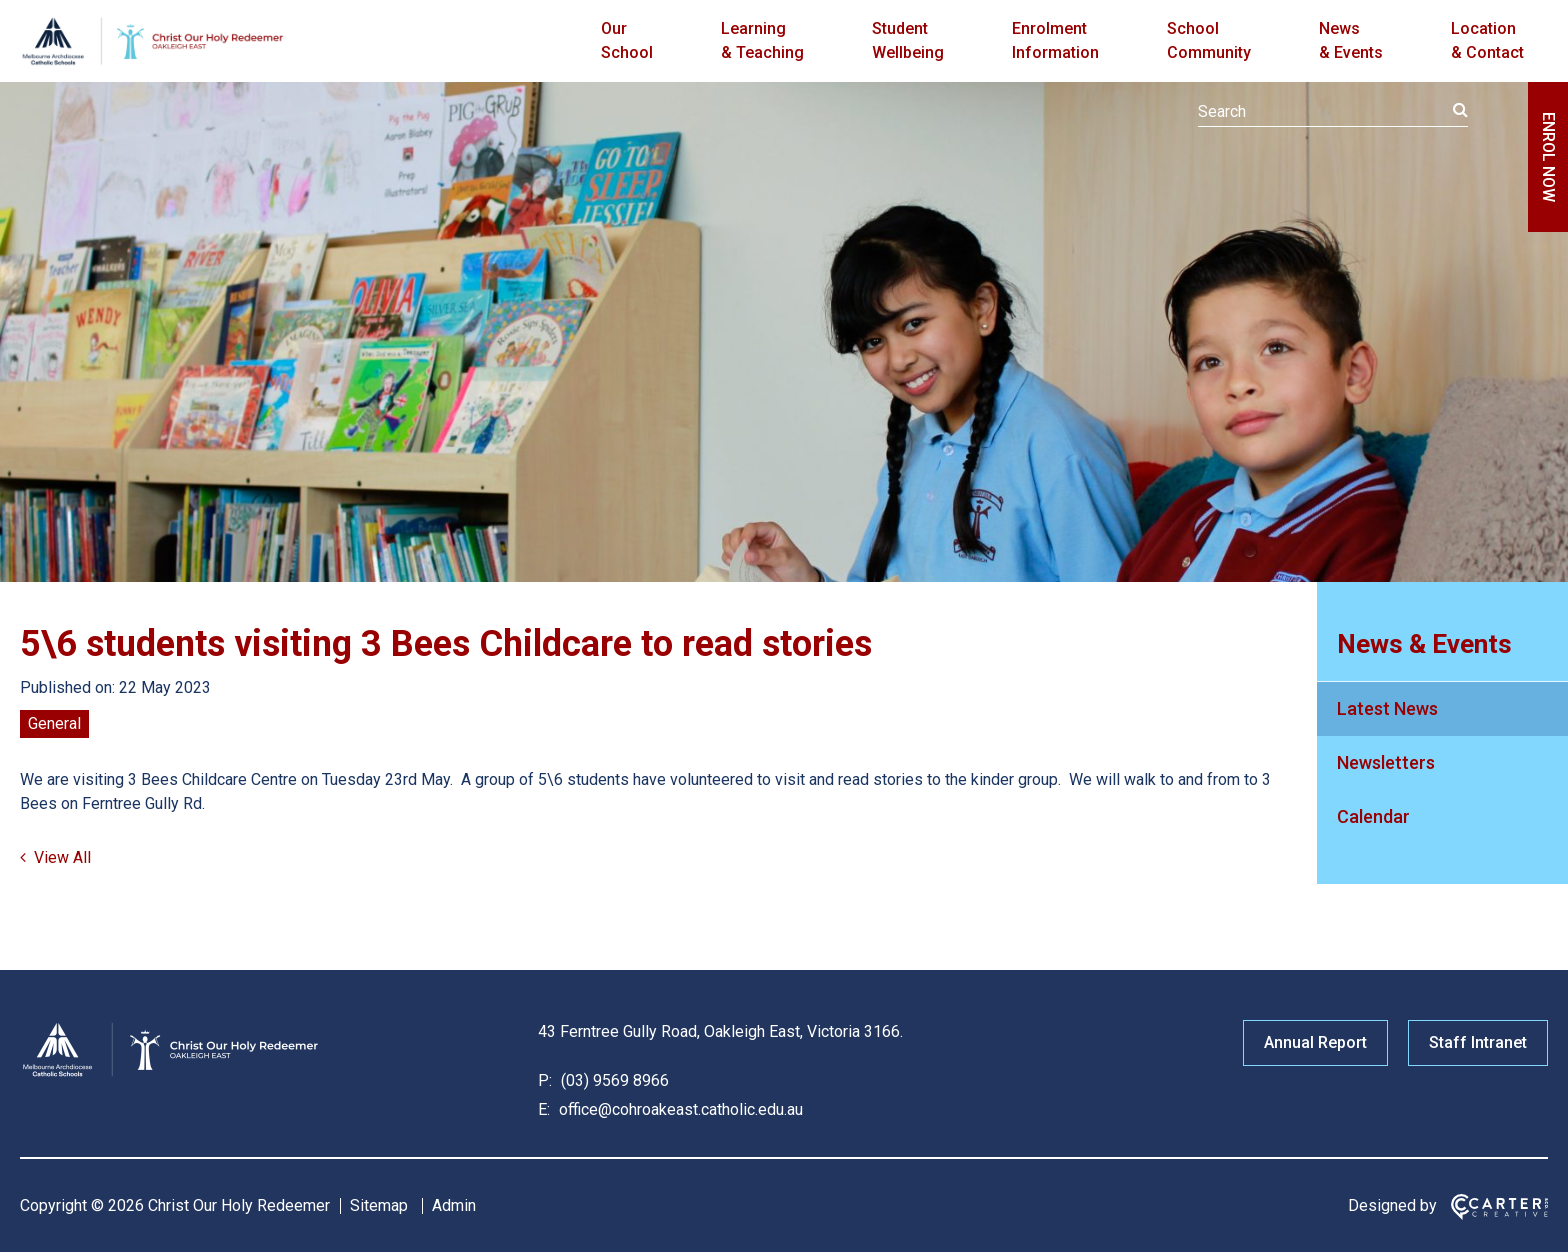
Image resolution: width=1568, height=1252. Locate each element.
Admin (454, 1205)
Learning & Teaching (762, 40)
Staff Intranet (1478, 1042)
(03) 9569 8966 (613, 1080)
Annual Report (1315, 1042)
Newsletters (1386, 762)
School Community (1209, 40)
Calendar (1373, 816)
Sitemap (379, 1205)
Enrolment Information (1055, 40)
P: (545, 1080)
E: (544, 1109)
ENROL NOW (1548, 157)
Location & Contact (1487, 40)
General (54, 723)
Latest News (1387, 708)
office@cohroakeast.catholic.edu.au (679, 1109)
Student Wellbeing (908, 40)
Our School (627, 40)
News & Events (1351, 40)
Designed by (1392, 1205)
